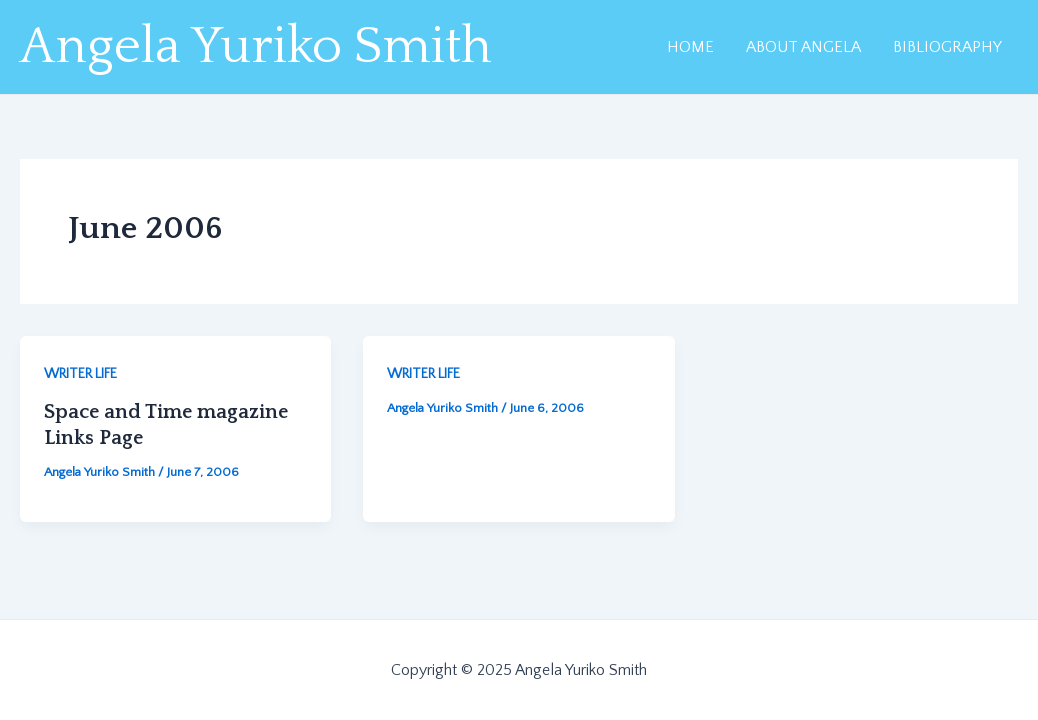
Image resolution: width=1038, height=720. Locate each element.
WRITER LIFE (80, 374)
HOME (690, 47)
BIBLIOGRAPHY (947, 47)
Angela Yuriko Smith (256, 47)
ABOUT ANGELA (803, 47)
